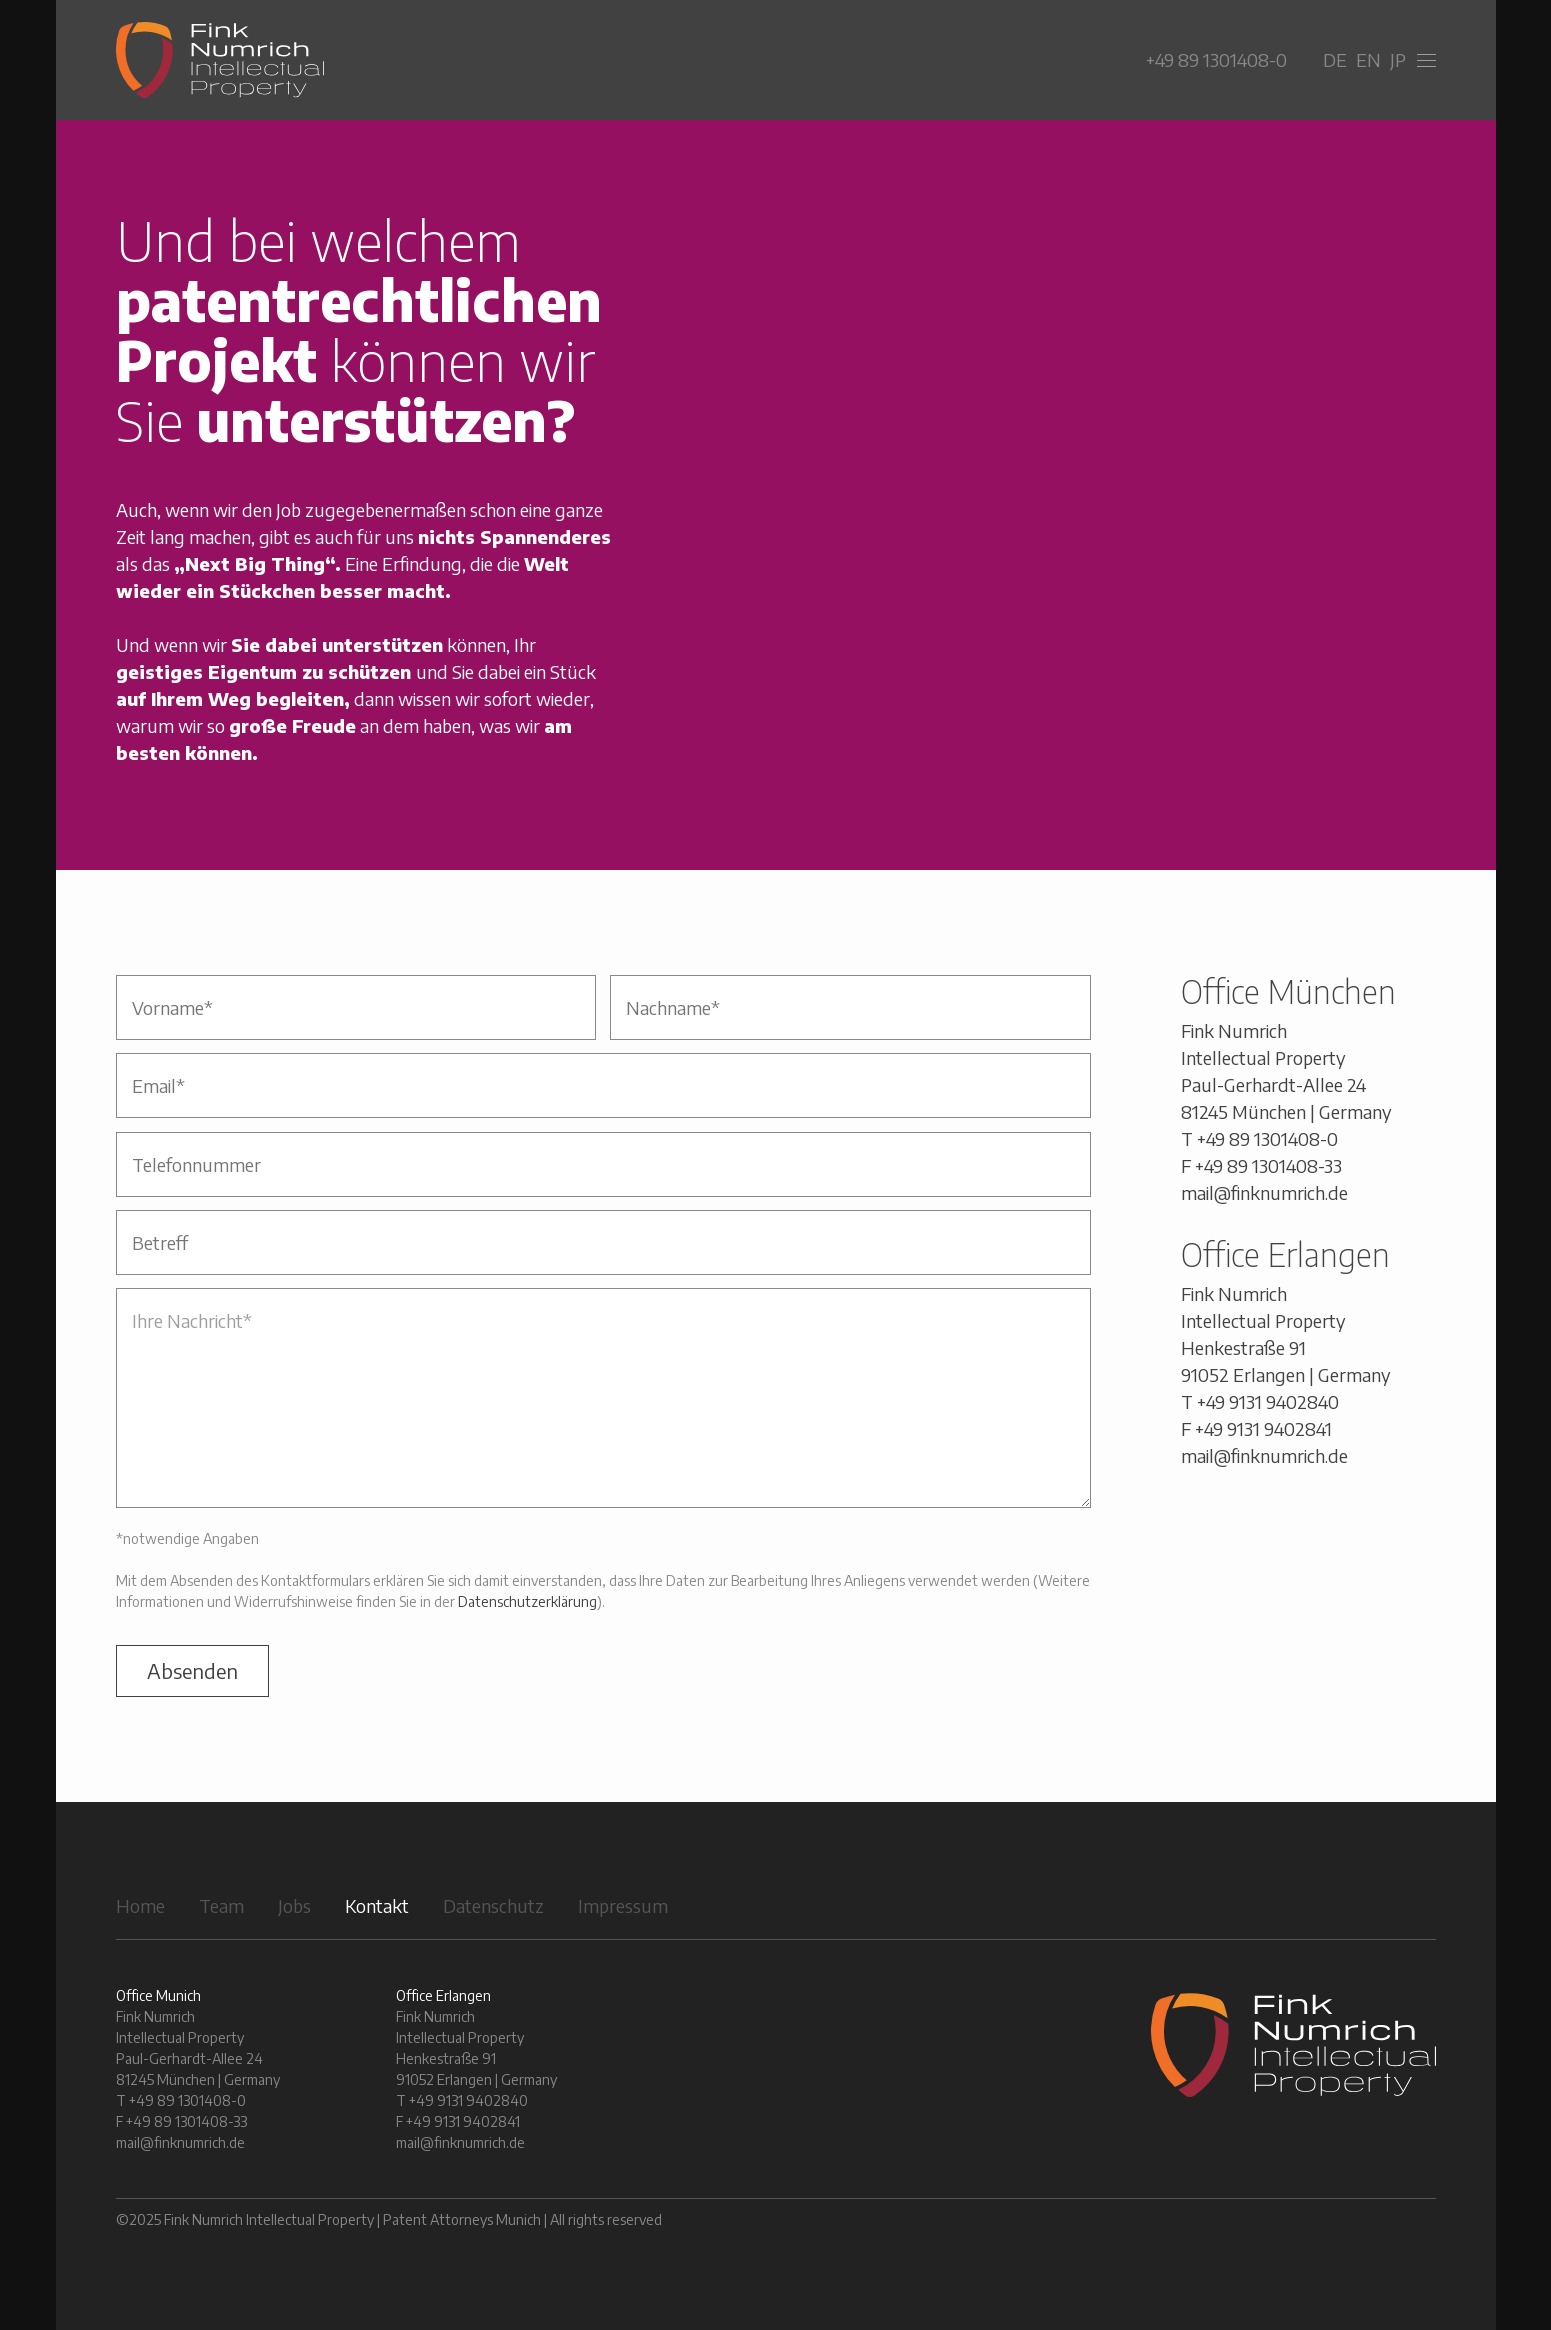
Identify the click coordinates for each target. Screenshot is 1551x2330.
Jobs (294, 1905)
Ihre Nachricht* (603, 1398)
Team (221, 1905)
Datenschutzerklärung (527, 1601)
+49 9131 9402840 (1268, 1401)
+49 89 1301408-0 (1216, 59)
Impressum (623, 1905)
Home (140, 1905)
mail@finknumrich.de (1264, 1192)
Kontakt (377, 1905)
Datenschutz (493, 1905)
